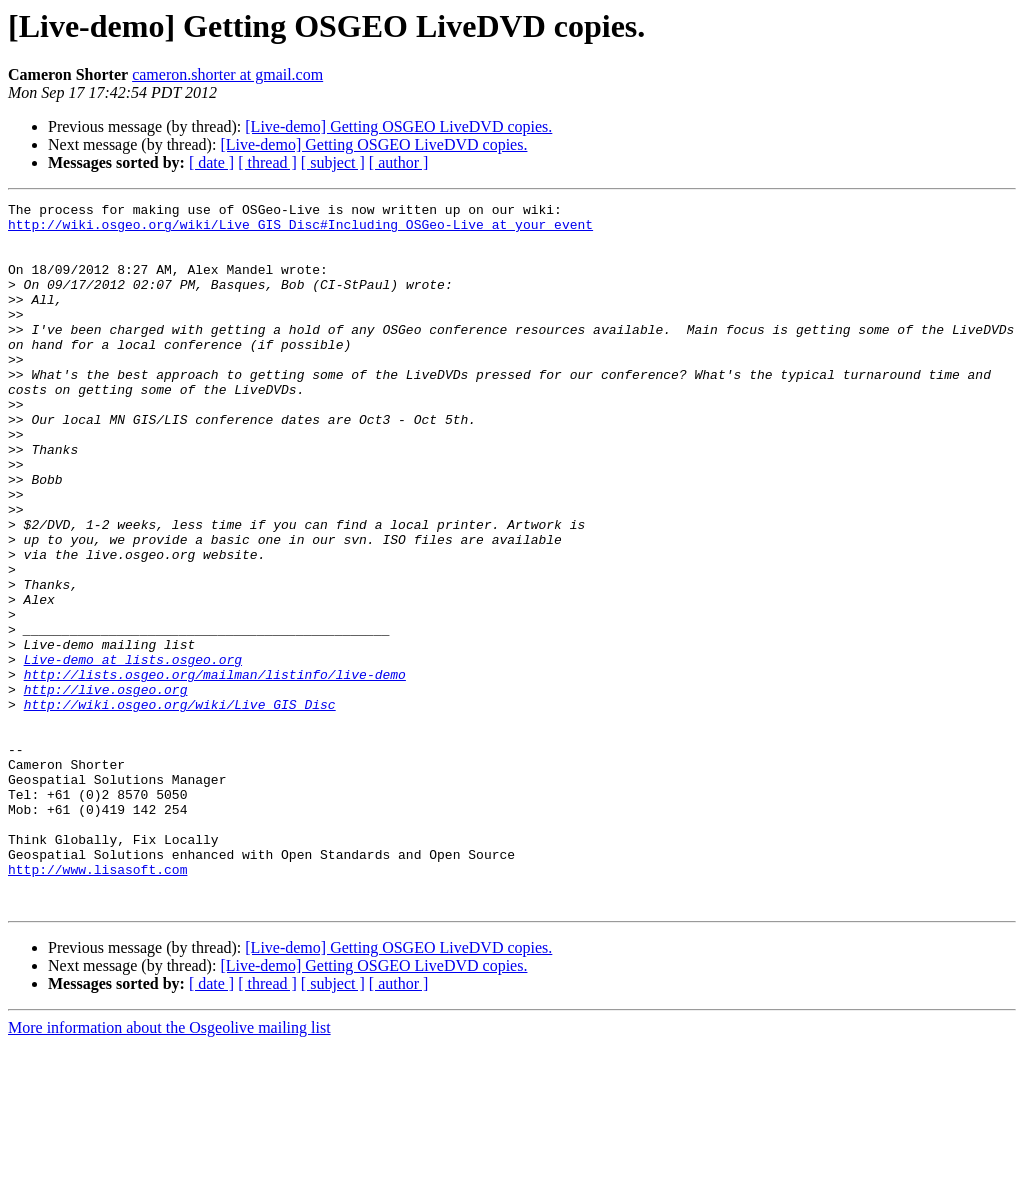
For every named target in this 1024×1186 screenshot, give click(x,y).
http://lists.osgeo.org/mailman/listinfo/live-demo (215, 770)
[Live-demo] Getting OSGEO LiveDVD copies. (398, 126)
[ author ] (399, 162)
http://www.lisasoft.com (97, 1004)
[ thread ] (267, 162)
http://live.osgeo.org (106, 788)
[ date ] (211, 162)
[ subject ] (333, 162)
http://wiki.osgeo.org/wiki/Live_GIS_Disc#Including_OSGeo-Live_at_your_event (300, 230)
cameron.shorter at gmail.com (227, 74)
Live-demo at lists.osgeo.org (133, 752)
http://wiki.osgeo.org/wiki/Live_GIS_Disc (180, 806)
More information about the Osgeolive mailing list (169, 1168)
